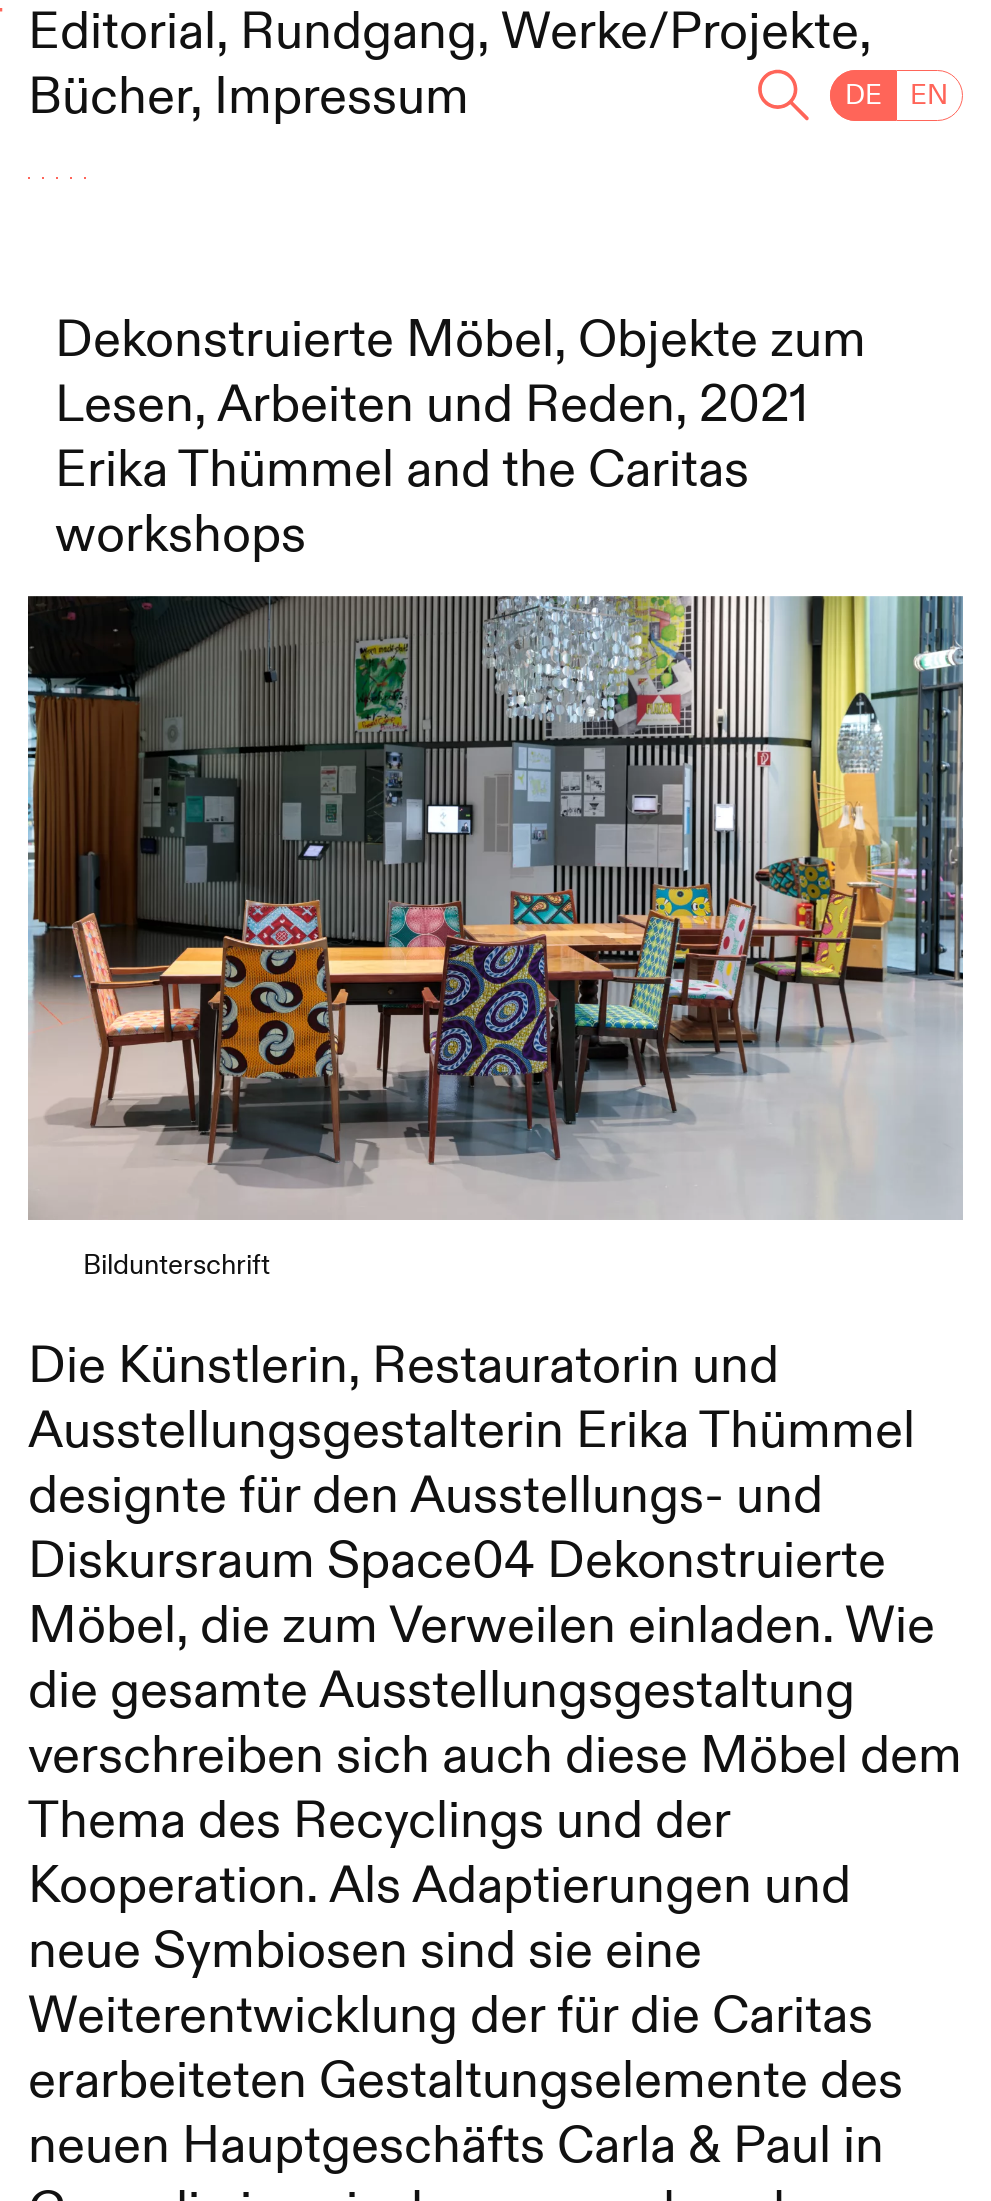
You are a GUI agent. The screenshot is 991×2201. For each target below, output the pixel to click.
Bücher (109, 97)
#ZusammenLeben (708, 176)
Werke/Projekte (680, 32)
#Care (355, 176)
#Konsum (460, 273)
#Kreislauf (170, 273)
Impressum (341, 97)
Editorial (122, 32)
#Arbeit (137, 176)
